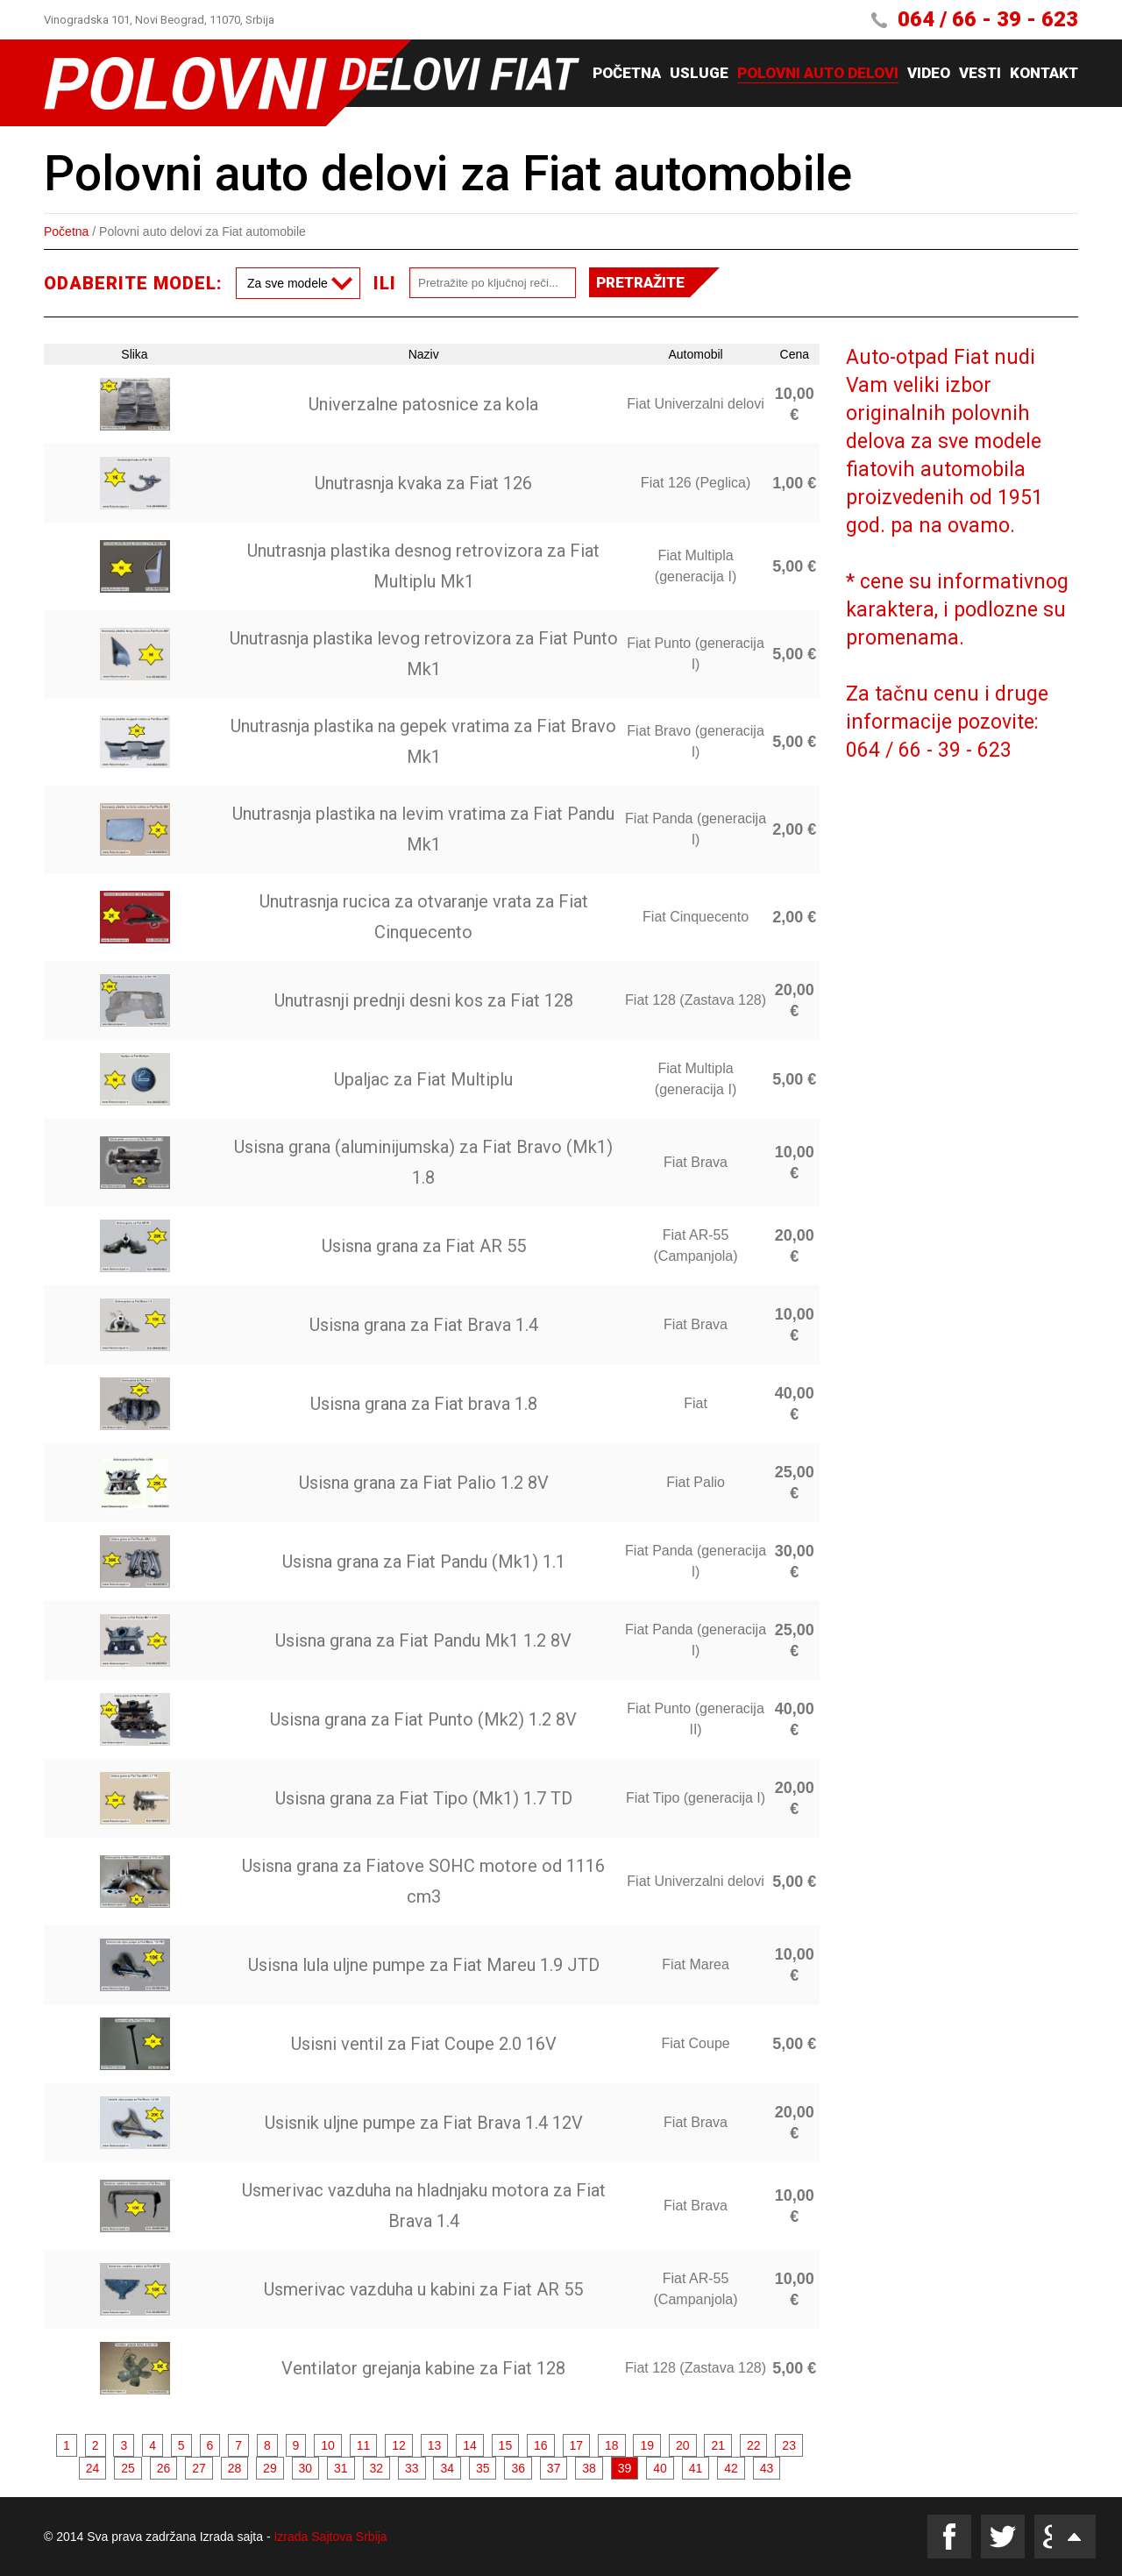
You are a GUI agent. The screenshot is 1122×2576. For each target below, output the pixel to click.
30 (306, 2468)
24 (93, 2468)
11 (364, 2445)
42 (731, 2468)
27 (199, 2468)
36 (518, 2468)
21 (718, 2445)
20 (683, 2445)
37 (554, 2468)
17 (577, 2445)
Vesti (980, 73)
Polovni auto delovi (817, 73)
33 (412, 2468)
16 (541, 2445)
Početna (627, 73)
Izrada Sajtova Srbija (330, 2537)
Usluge (699, 73)
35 (483, 2468)
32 (377, 2468)
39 (625, 2468)
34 (447, 2468)
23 (789, 2445)
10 (328, 2445)
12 (399, 2445)
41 (696, 2468)
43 (767, 2468)
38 (589, 2468)
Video (928, 73)
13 (435, 2445)
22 (754, 2445)
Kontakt (1044, 73)
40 (660, 2468)
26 (164, 2468)
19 (647, 2445)
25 (128, 2468)
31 (341, 2468)
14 (470, 2445)
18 (612, 2445)
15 (506, 2445)
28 (235, 2468)
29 (270, 2468)
